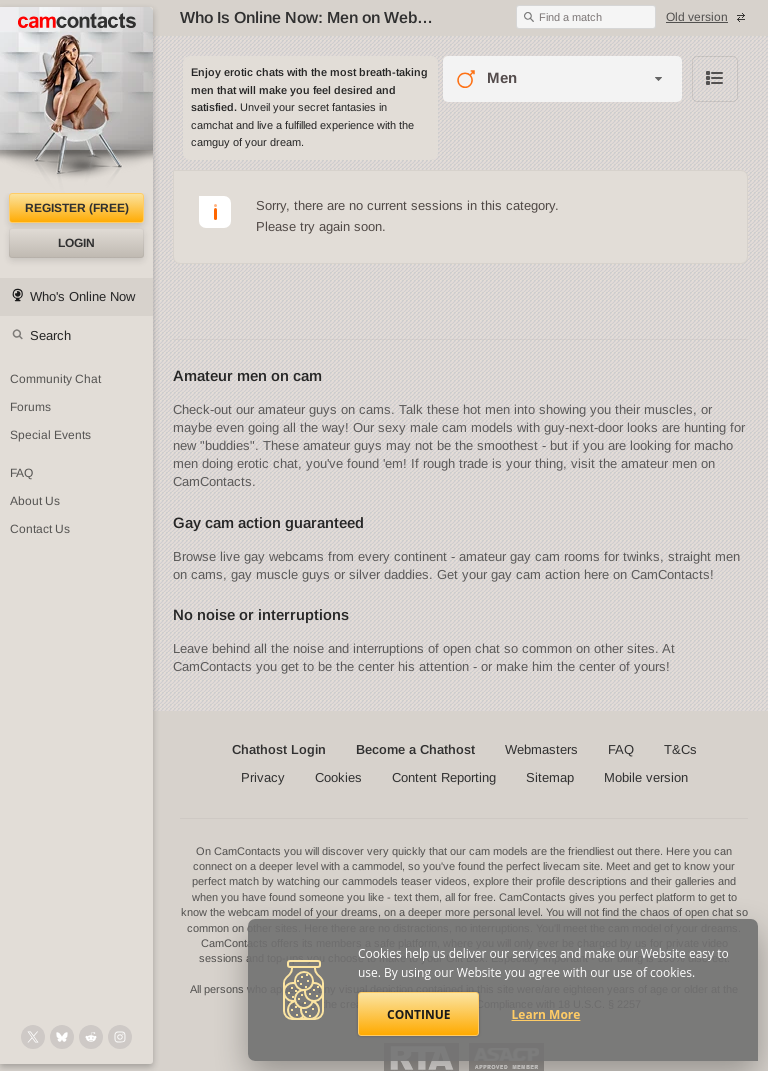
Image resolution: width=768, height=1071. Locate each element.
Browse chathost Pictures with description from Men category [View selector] (715, 79)
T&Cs (680, 749)
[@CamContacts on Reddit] (91, 1037)
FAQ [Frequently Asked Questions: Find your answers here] (21, 473)
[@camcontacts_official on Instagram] (120, 1037)
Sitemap (550, 777)
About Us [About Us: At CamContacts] (35, 501)
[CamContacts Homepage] (76, 100)
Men (502, 77)
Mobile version (646, 777)
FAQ (621, 749)
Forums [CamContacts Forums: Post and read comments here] (30, 407)
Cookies (338, 777)
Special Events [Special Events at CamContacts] (50, 435)
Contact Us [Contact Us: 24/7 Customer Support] (40, 529)
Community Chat (55, 379)
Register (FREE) (77, 208)
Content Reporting (444, 777)
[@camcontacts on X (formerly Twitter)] (33, 1037)
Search (50, 335)
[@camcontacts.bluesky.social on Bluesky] (62, 1037)
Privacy (263, 777)
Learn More (546, 1014)
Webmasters (541, 749)
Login (76, 243)
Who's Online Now (82, 296)
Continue (418, 1014)
